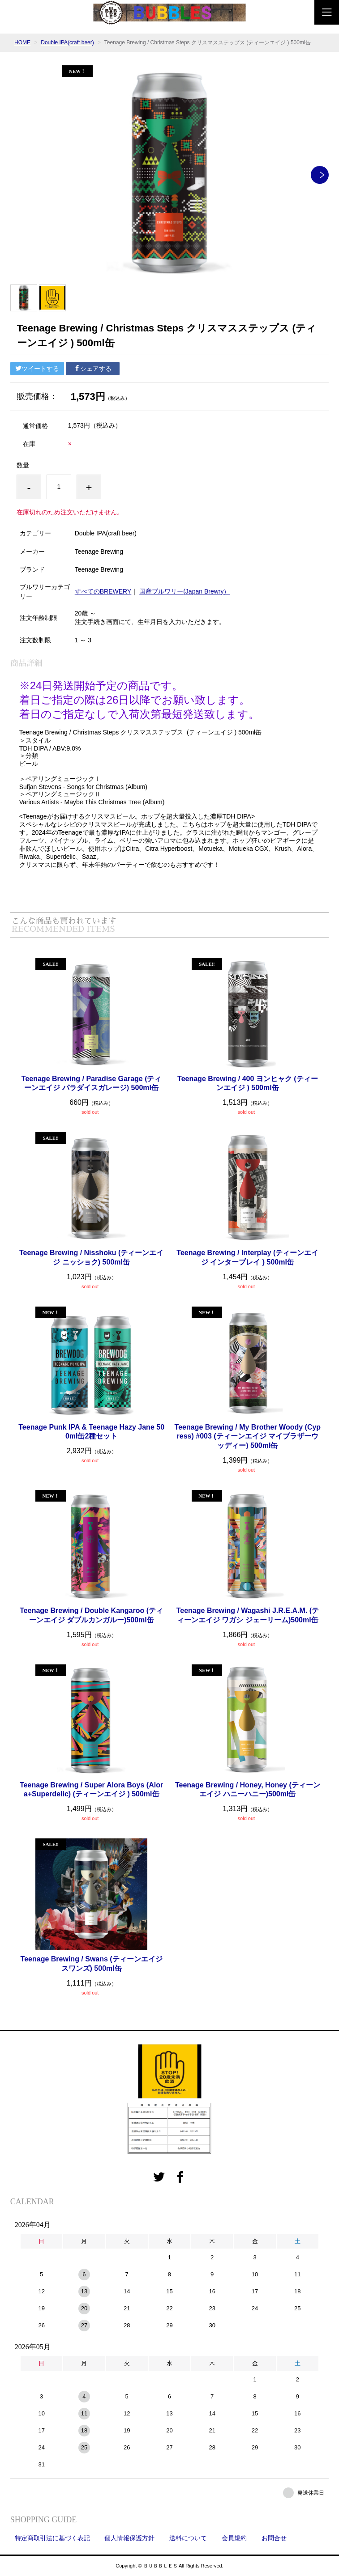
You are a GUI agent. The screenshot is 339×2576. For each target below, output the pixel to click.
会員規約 (234, 2538)
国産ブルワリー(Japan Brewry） (184, 591)
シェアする (93, 368)
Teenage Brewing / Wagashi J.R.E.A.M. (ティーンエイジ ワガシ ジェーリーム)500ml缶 (247, 1615)
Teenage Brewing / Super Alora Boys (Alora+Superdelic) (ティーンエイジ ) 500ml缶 (91, 1789)
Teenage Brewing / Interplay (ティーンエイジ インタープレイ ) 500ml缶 (247, 1257)
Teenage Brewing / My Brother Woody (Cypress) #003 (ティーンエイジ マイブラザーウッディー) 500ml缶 (248, 1436)
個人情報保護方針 (129, 2538)
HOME (22, 42)
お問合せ (274, 2538)
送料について (188, 2538)
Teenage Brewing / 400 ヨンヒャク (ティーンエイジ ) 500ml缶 (247, 1083)
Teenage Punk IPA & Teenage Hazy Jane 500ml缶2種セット (91, 1431)
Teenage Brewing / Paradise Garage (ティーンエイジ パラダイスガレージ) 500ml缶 (91, 1083)
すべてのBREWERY (103, 591)
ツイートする (37, 368)
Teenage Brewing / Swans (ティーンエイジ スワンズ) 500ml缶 (92, 1963)
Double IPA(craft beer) (67, 42)
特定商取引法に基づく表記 (52, 2538)
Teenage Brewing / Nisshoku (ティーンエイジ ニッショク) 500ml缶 (91, 1257)
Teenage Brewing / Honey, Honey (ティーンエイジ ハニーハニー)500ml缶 (247, 1789)
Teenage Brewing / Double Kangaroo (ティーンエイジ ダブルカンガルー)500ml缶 (91, 1615)
